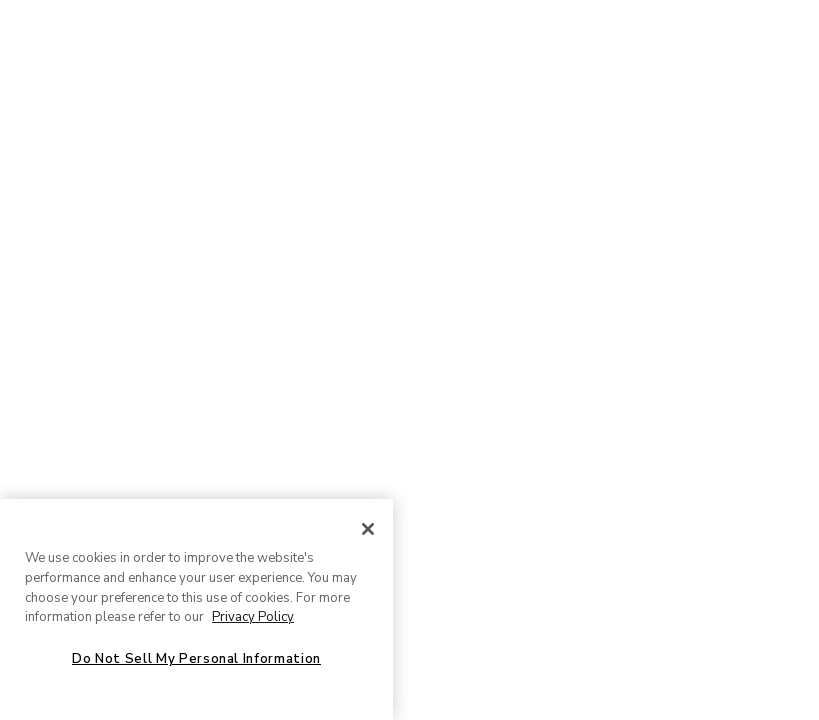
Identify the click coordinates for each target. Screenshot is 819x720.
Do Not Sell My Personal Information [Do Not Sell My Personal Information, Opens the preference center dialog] (196, 659)
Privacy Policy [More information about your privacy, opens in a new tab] (253, 617)
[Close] (368, 529)
